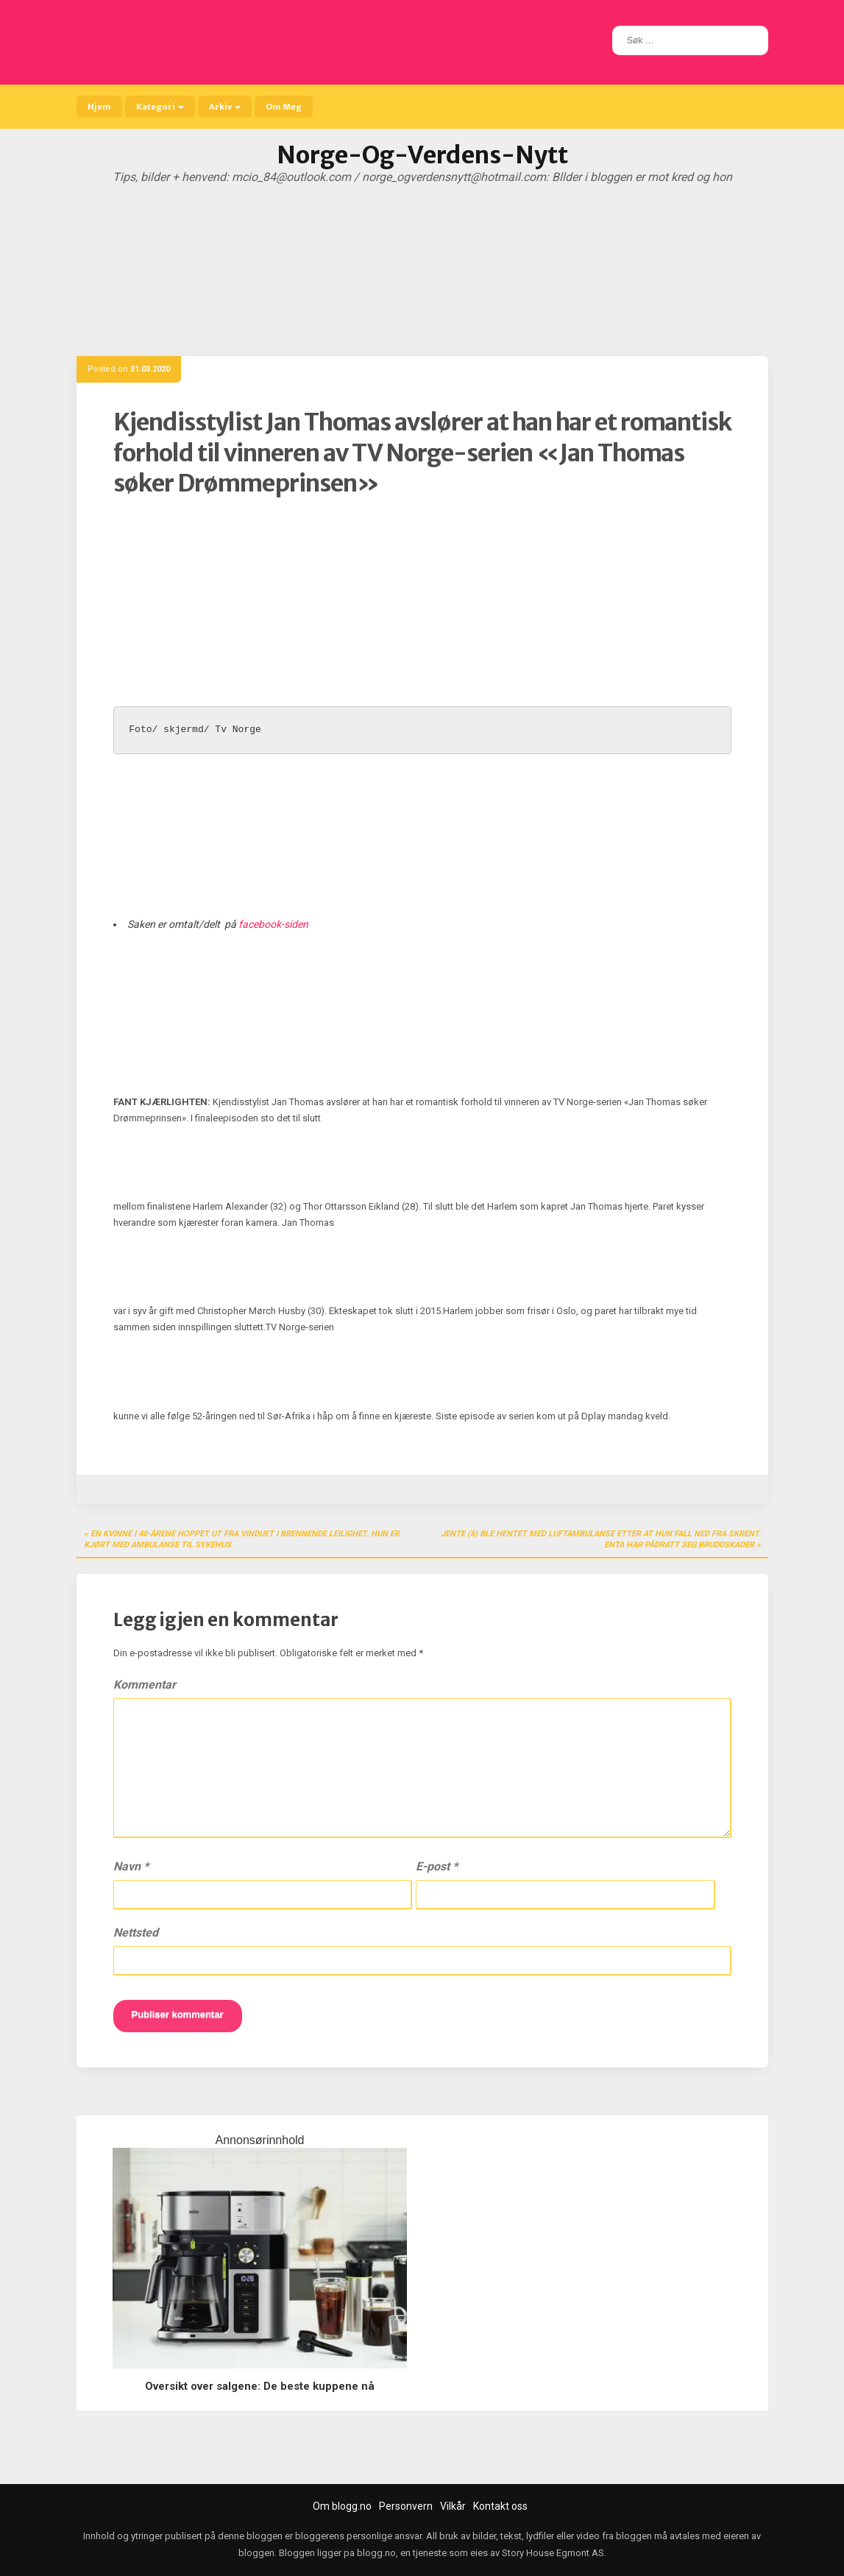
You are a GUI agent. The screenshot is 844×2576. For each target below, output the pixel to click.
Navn (131, 1866)
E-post (437, 1866)
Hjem (99, 107)
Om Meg (284, 107)
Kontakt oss (500, 2506)
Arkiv (225, 107)
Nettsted (135, 1933)
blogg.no (376, 2552)
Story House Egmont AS (553, 2552)
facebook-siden (273, 924)
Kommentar (144, 1685)
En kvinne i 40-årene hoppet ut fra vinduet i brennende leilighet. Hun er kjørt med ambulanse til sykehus (242, 1539)
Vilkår (453, 2506)
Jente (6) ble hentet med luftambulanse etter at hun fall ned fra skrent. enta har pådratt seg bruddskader (601, 1539)
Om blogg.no (342, 2506)
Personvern (406, 2506)
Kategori (160, 107)
